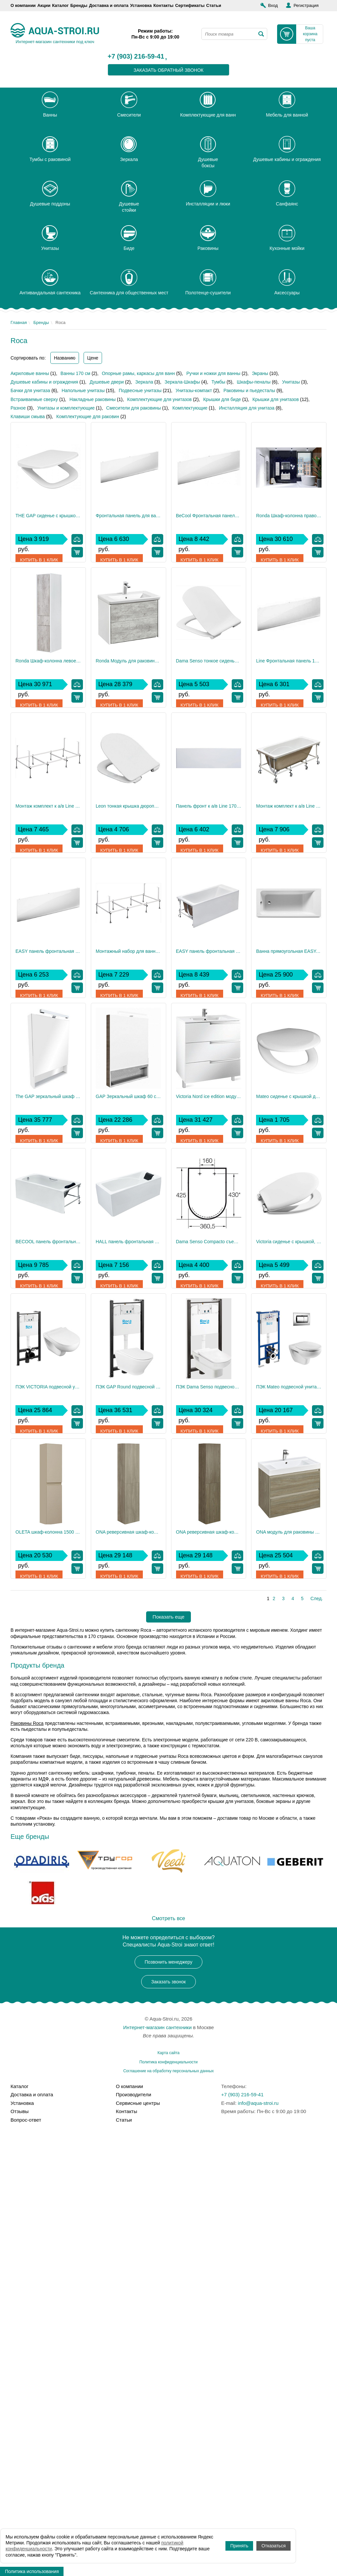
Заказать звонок (168, 2417)
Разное (18, 408)
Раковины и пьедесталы (249, 390)
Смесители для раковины (133, 408)
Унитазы (291, 382)
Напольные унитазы (83, 390)
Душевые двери (107, 382)
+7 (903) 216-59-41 (136, 56)
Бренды (79, 5)
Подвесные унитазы (140, 390)
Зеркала (144, 382)
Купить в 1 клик (39, 552)
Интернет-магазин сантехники (157, 2463)
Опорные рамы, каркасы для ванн (138, 373)
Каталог (60, 5)
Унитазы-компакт (194, 390)
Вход (273, 5)
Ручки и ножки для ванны (213, 373)
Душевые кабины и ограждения (44, 382)
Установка (141, 5)
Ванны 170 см (75, 373)
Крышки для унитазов (275, 399)
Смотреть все (168, 2354)
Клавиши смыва (28, 416)
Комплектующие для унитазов (159, 399)
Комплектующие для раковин (87, 416)
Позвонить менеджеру (169, 2397)
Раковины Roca (27, 2158)
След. (316, 2034)
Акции (43, 5)
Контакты (163, 5)
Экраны (260, 373)
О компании (23, 5)
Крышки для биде (222, 399)
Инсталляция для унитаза (246, 408)
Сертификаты (189, 5)
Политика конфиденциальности (168, 2497)
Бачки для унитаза (30, 390)
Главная (19, 322)
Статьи (213, 5)
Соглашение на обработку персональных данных (168, 2506)
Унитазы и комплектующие (66, 408)
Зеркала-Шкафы (182, 382)
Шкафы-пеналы (254, 382)
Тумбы (218, 382)
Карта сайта (169, 2488)
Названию (64, 358)
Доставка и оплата (108, 5)
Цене (92, 358)
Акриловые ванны (30, 373)
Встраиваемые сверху (34, 399)
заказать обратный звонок (169, 70)
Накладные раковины (92, 399)
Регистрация (306, 5)
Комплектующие (190, 408)
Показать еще (169, 2052)
